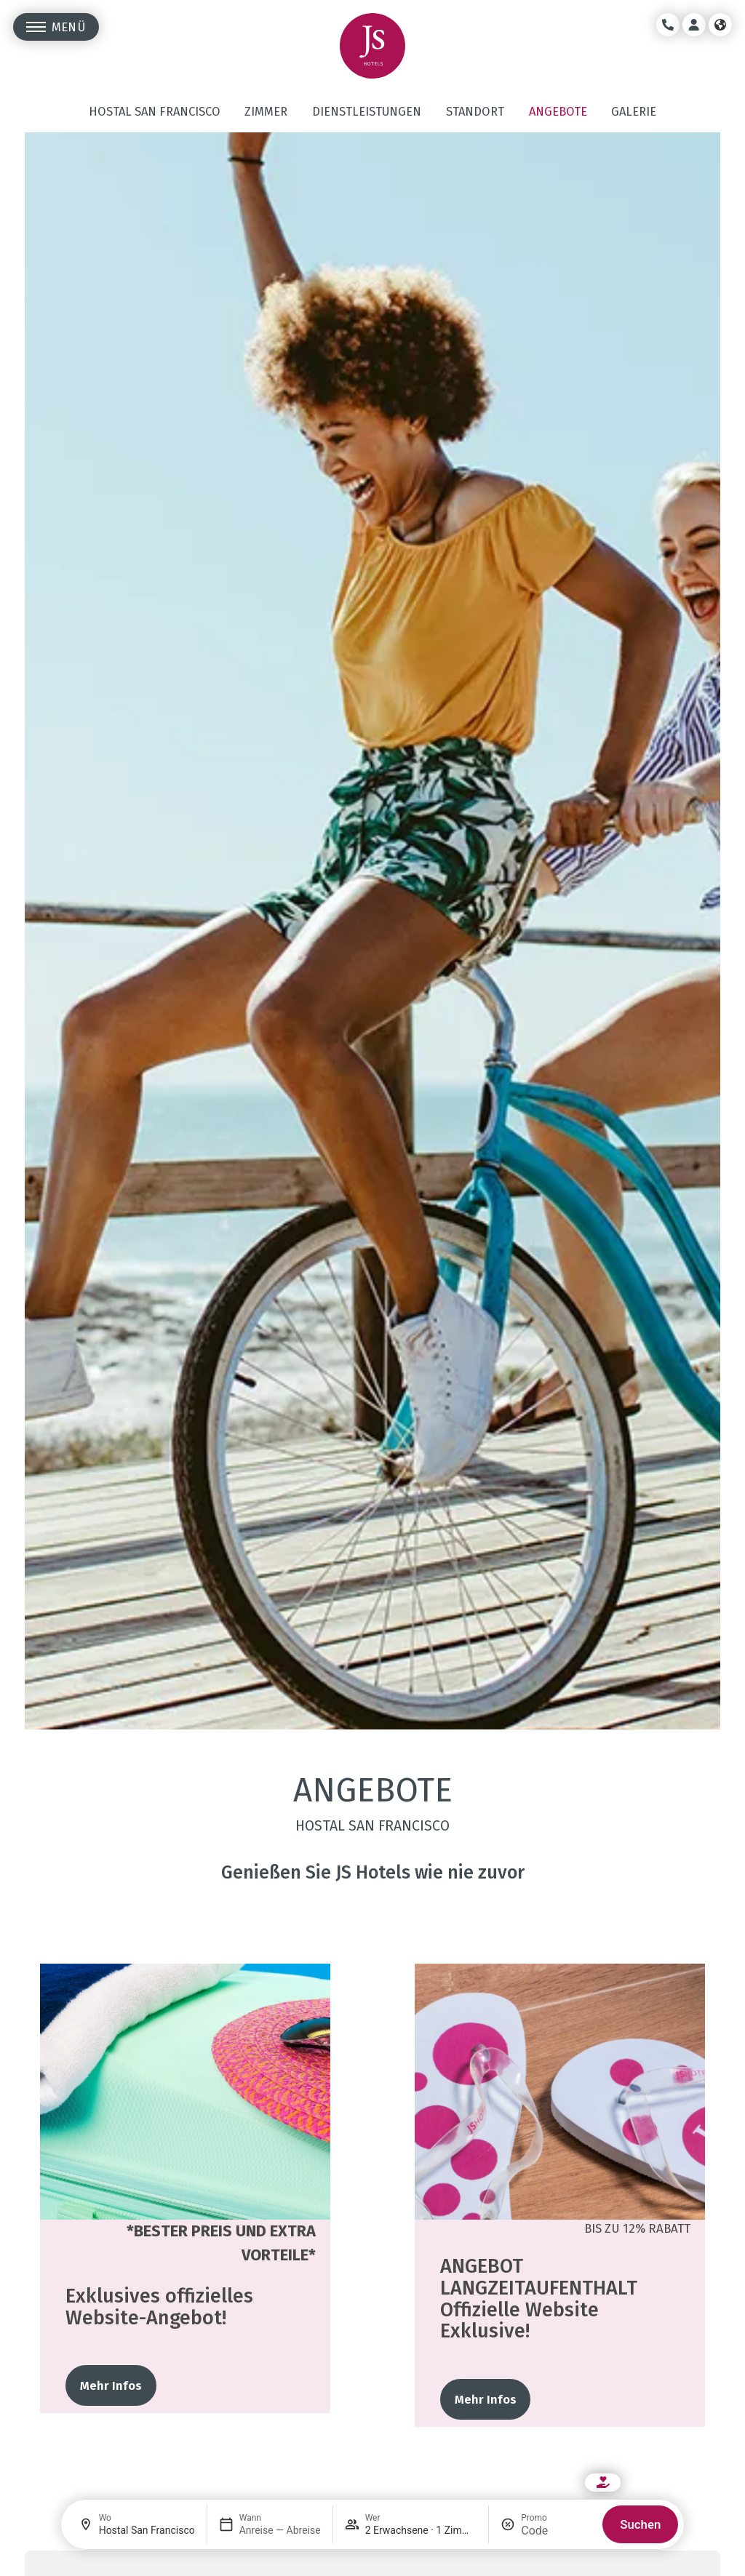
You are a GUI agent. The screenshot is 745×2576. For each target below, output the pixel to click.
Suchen (640, 2524)
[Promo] (556, 2530)
